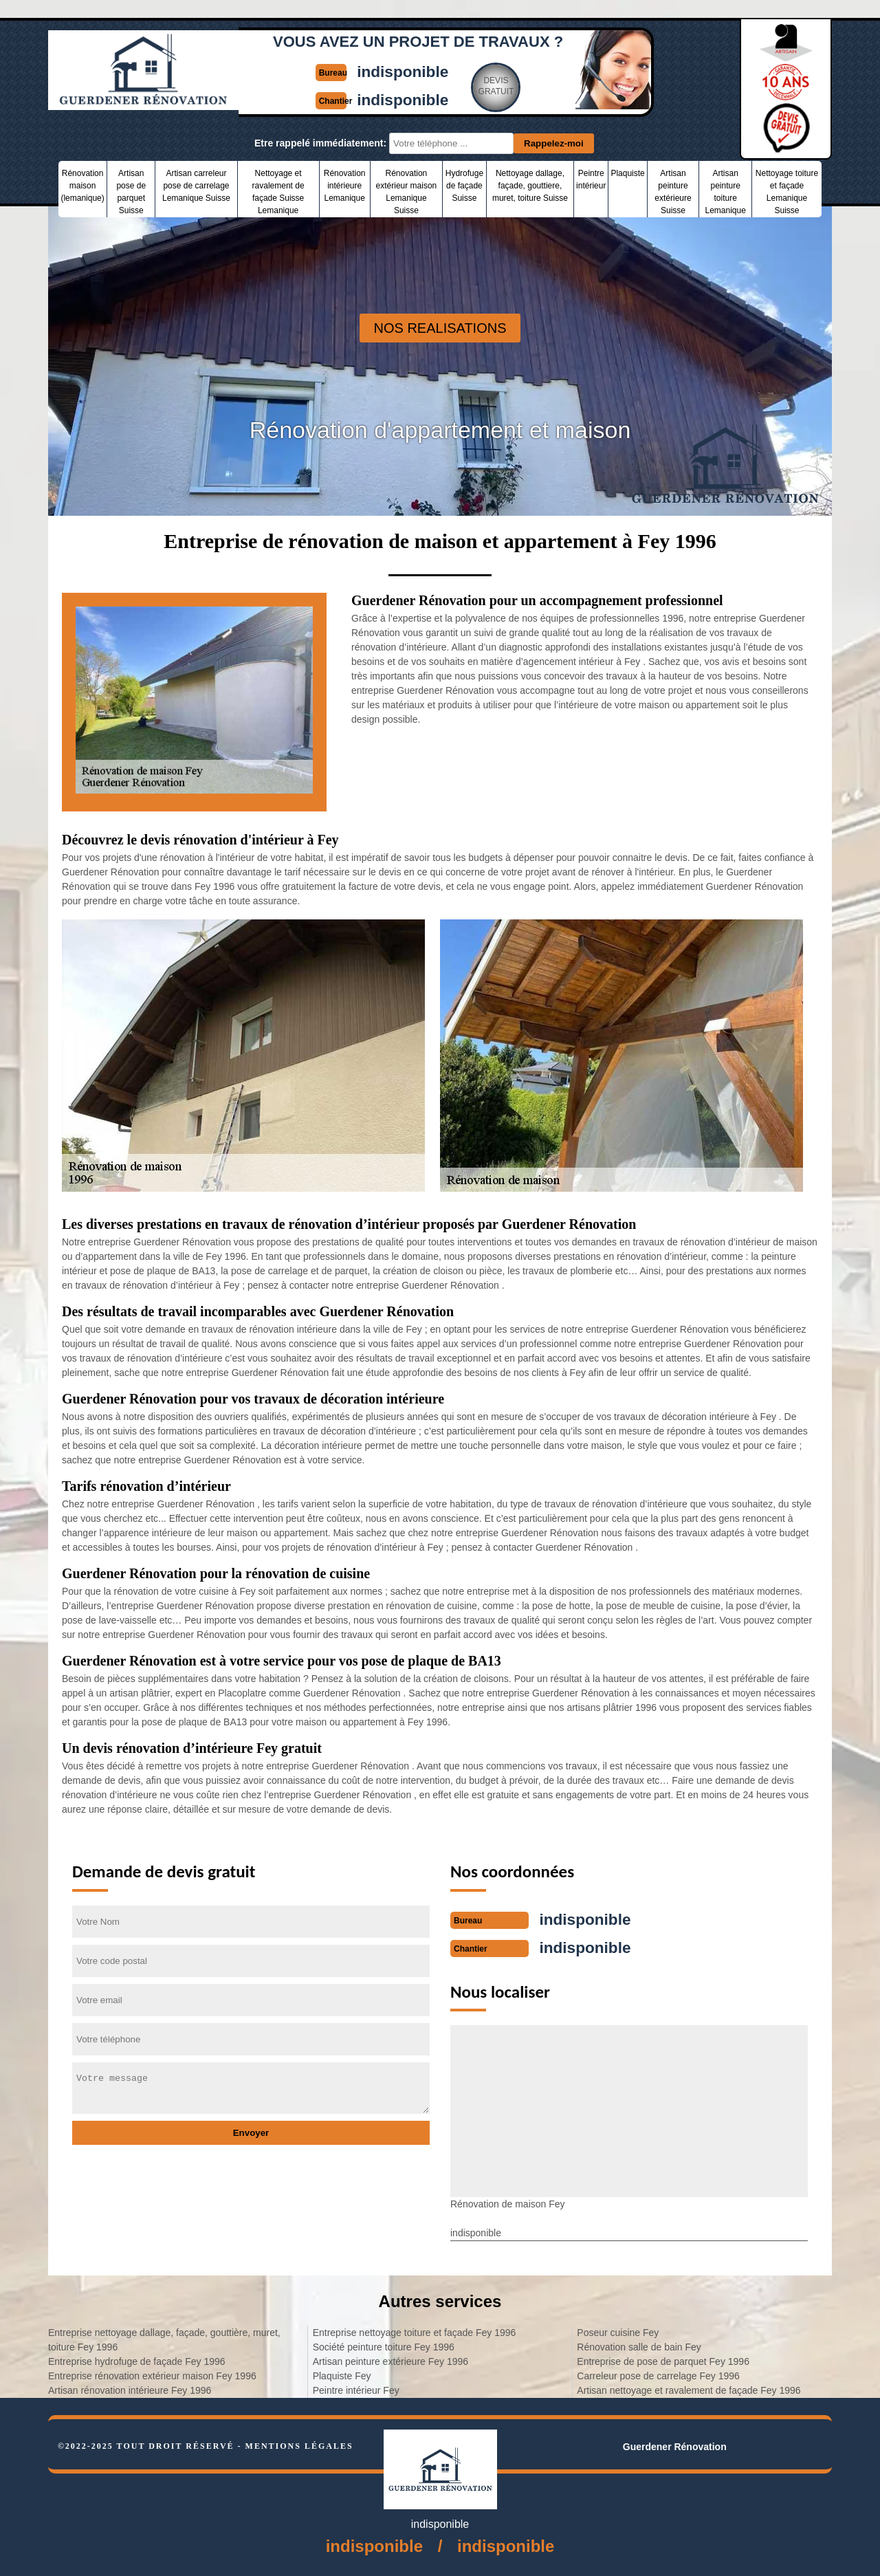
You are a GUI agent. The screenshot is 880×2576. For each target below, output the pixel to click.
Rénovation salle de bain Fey (639, 2345)
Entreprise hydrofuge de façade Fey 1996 (137, 2360)
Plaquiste (627, 173)
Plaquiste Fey (342, 2374)
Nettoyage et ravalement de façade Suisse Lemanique (278, 191)
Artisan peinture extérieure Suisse (672, 191)
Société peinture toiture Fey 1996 (383, 2345)
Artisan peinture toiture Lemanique (725, 191)
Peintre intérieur (591, 179)
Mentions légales (299, 2444)
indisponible (403, 71)
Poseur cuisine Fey (618, 2331)
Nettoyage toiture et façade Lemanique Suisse (787, 191)
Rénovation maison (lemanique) (82, 185)
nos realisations (439, 328)
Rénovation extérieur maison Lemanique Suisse (406, 191)
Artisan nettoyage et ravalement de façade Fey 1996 (688, 2388)
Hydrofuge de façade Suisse (464, 185)
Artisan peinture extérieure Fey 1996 (390, 2360)
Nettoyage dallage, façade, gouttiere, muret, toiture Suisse (530, 185)
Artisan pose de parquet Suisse (131, 191)
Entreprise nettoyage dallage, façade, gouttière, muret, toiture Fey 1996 (164, 2338)
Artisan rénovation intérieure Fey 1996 (129, 2388)
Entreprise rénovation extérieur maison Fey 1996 (152, 2374)
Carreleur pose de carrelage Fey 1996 (658, 2374)
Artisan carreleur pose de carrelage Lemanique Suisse (196, 185)
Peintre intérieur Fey (356, 2388)
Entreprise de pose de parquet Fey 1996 (663, 2360)
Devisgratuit (499, 85)
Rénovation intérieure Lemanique (345, 185)
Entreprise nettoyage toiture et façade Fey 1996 (414, 2331)
